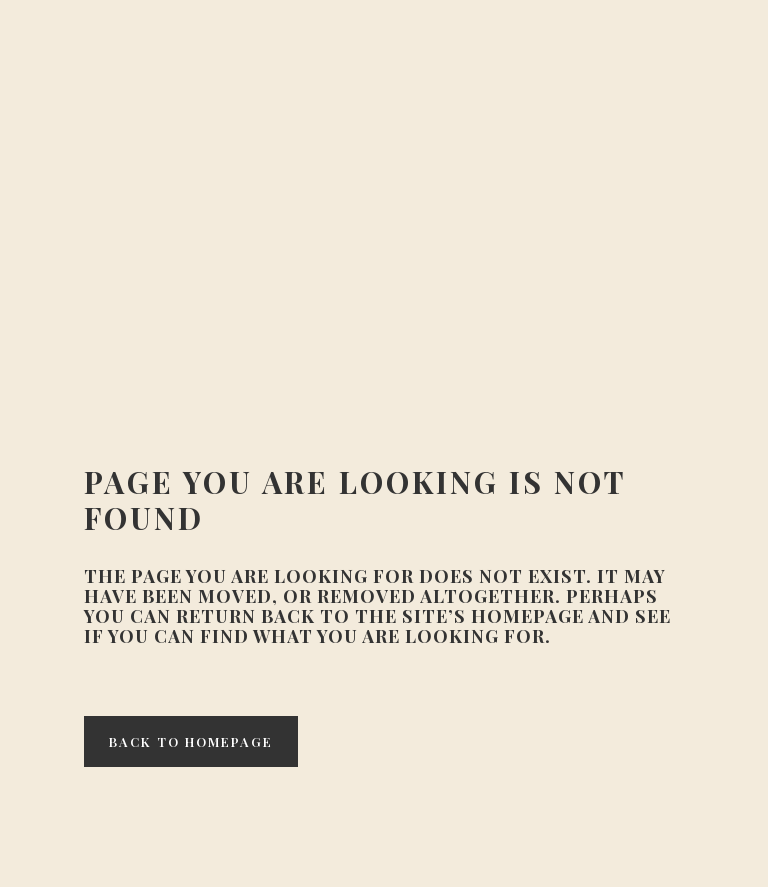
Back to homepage (191, 741)
